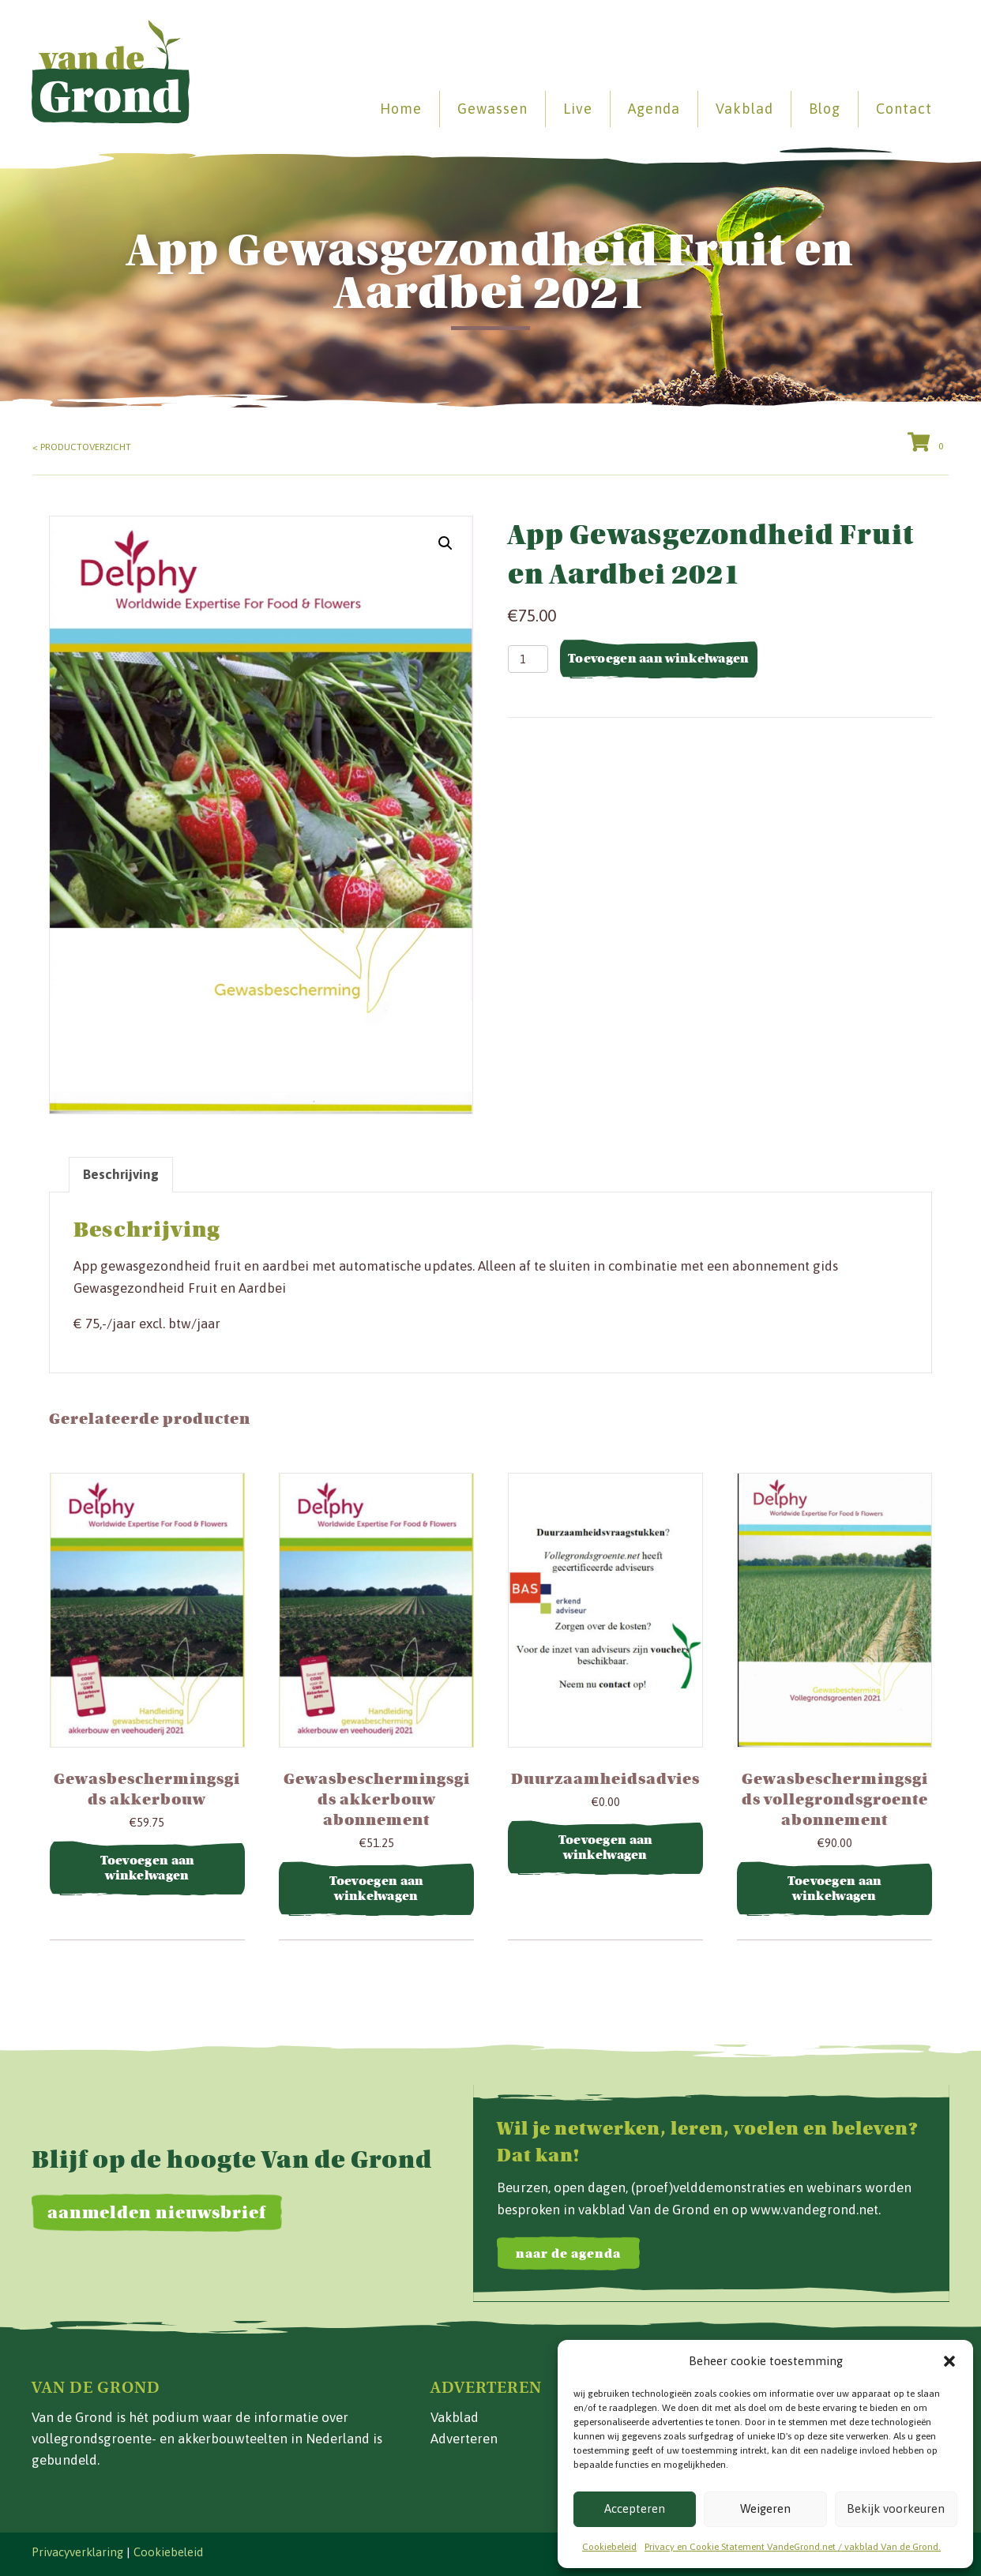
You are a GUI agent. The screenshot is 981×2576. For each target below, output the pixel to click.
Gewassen (492, 108)
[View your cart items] (928, 444)
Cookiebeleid (609, 2546)
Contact (904, 108)
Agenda (654, 108)
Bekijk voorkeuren (896, 2508)
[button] (949, 2361)
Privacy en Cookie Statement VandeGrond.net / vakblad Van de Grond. (793, 2546)
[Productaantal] (528, 659)
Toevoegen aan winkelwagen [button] (147, 1868)
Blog (824, 108)
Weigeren (765, 2508)
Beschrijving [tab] (121, 1174)
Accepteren (634, 2508)
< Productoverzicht (81, 446)
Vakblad (744, 108)
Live (577, 108)
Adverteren (464, 2438)
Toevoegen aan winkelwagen (659, 659)
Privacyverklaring (77, 2552)
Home (401, 108)
